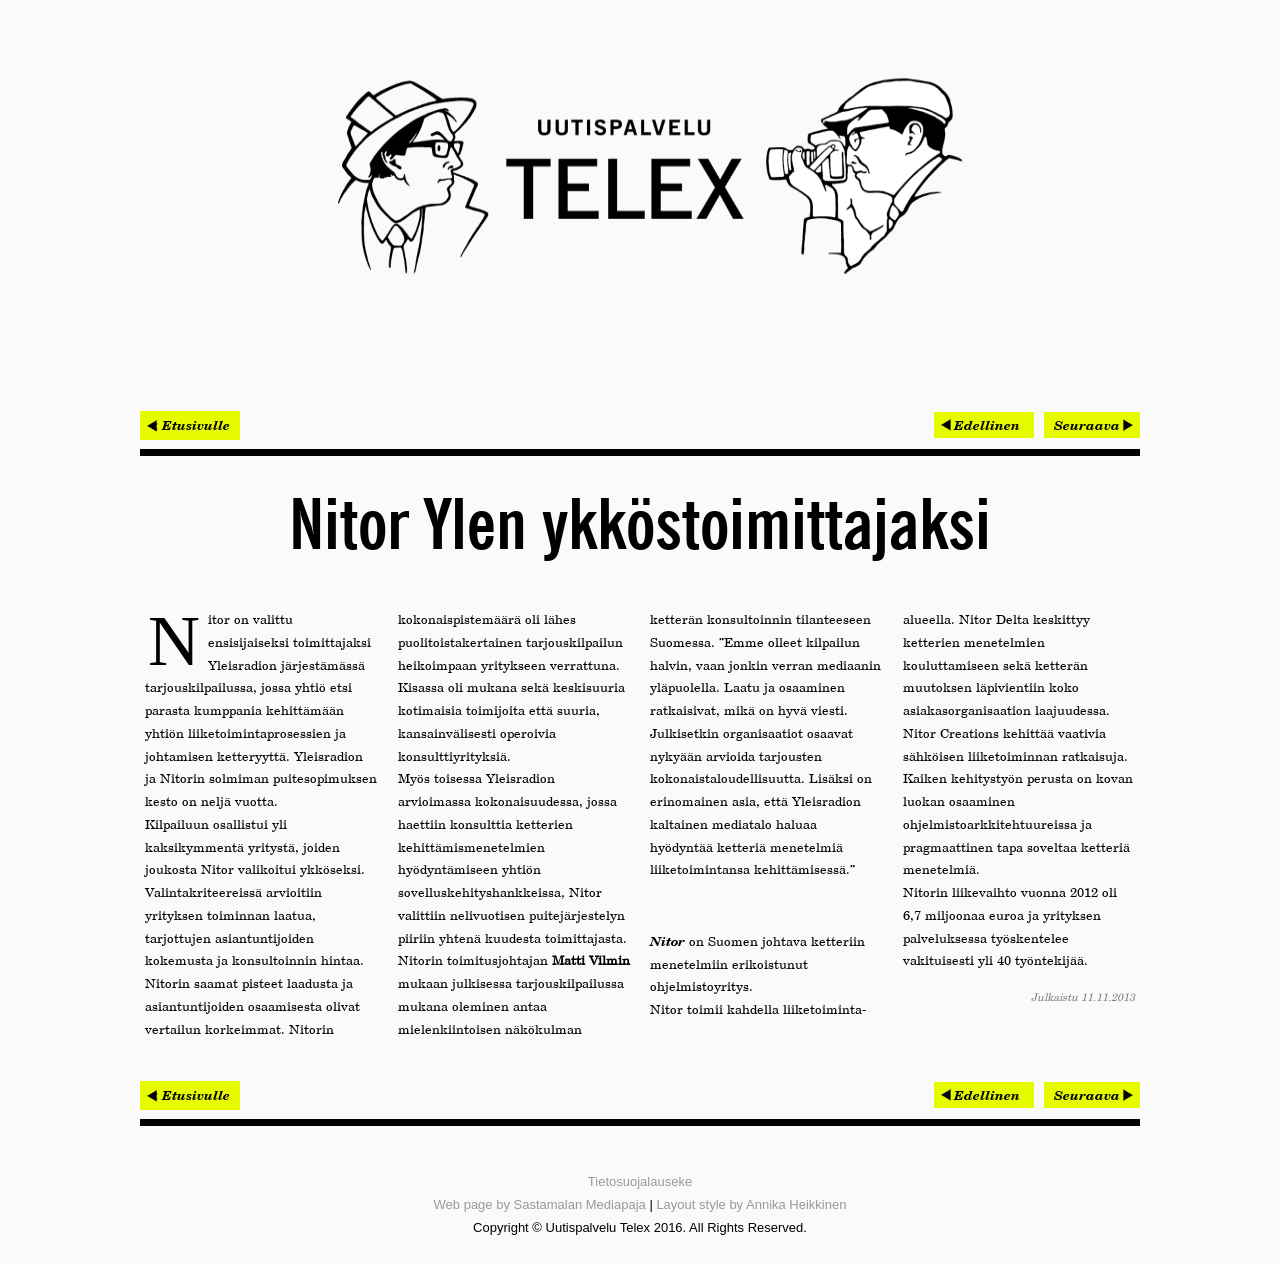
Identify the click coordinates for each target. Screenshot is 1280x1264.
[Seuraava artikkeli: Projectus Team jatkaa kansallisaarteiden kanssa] (1092, 425)
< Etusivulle (190, 425)
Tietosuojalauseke (640, 1181)
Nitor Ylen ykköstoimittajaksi (640, 528)
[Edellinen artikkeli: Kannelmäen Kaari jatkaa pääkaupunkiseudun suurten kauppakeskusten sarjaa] (984, 425)
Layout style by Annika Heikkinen (751, 1204)
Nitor (667, 941)
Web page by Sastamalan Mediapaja (540, 1204)
